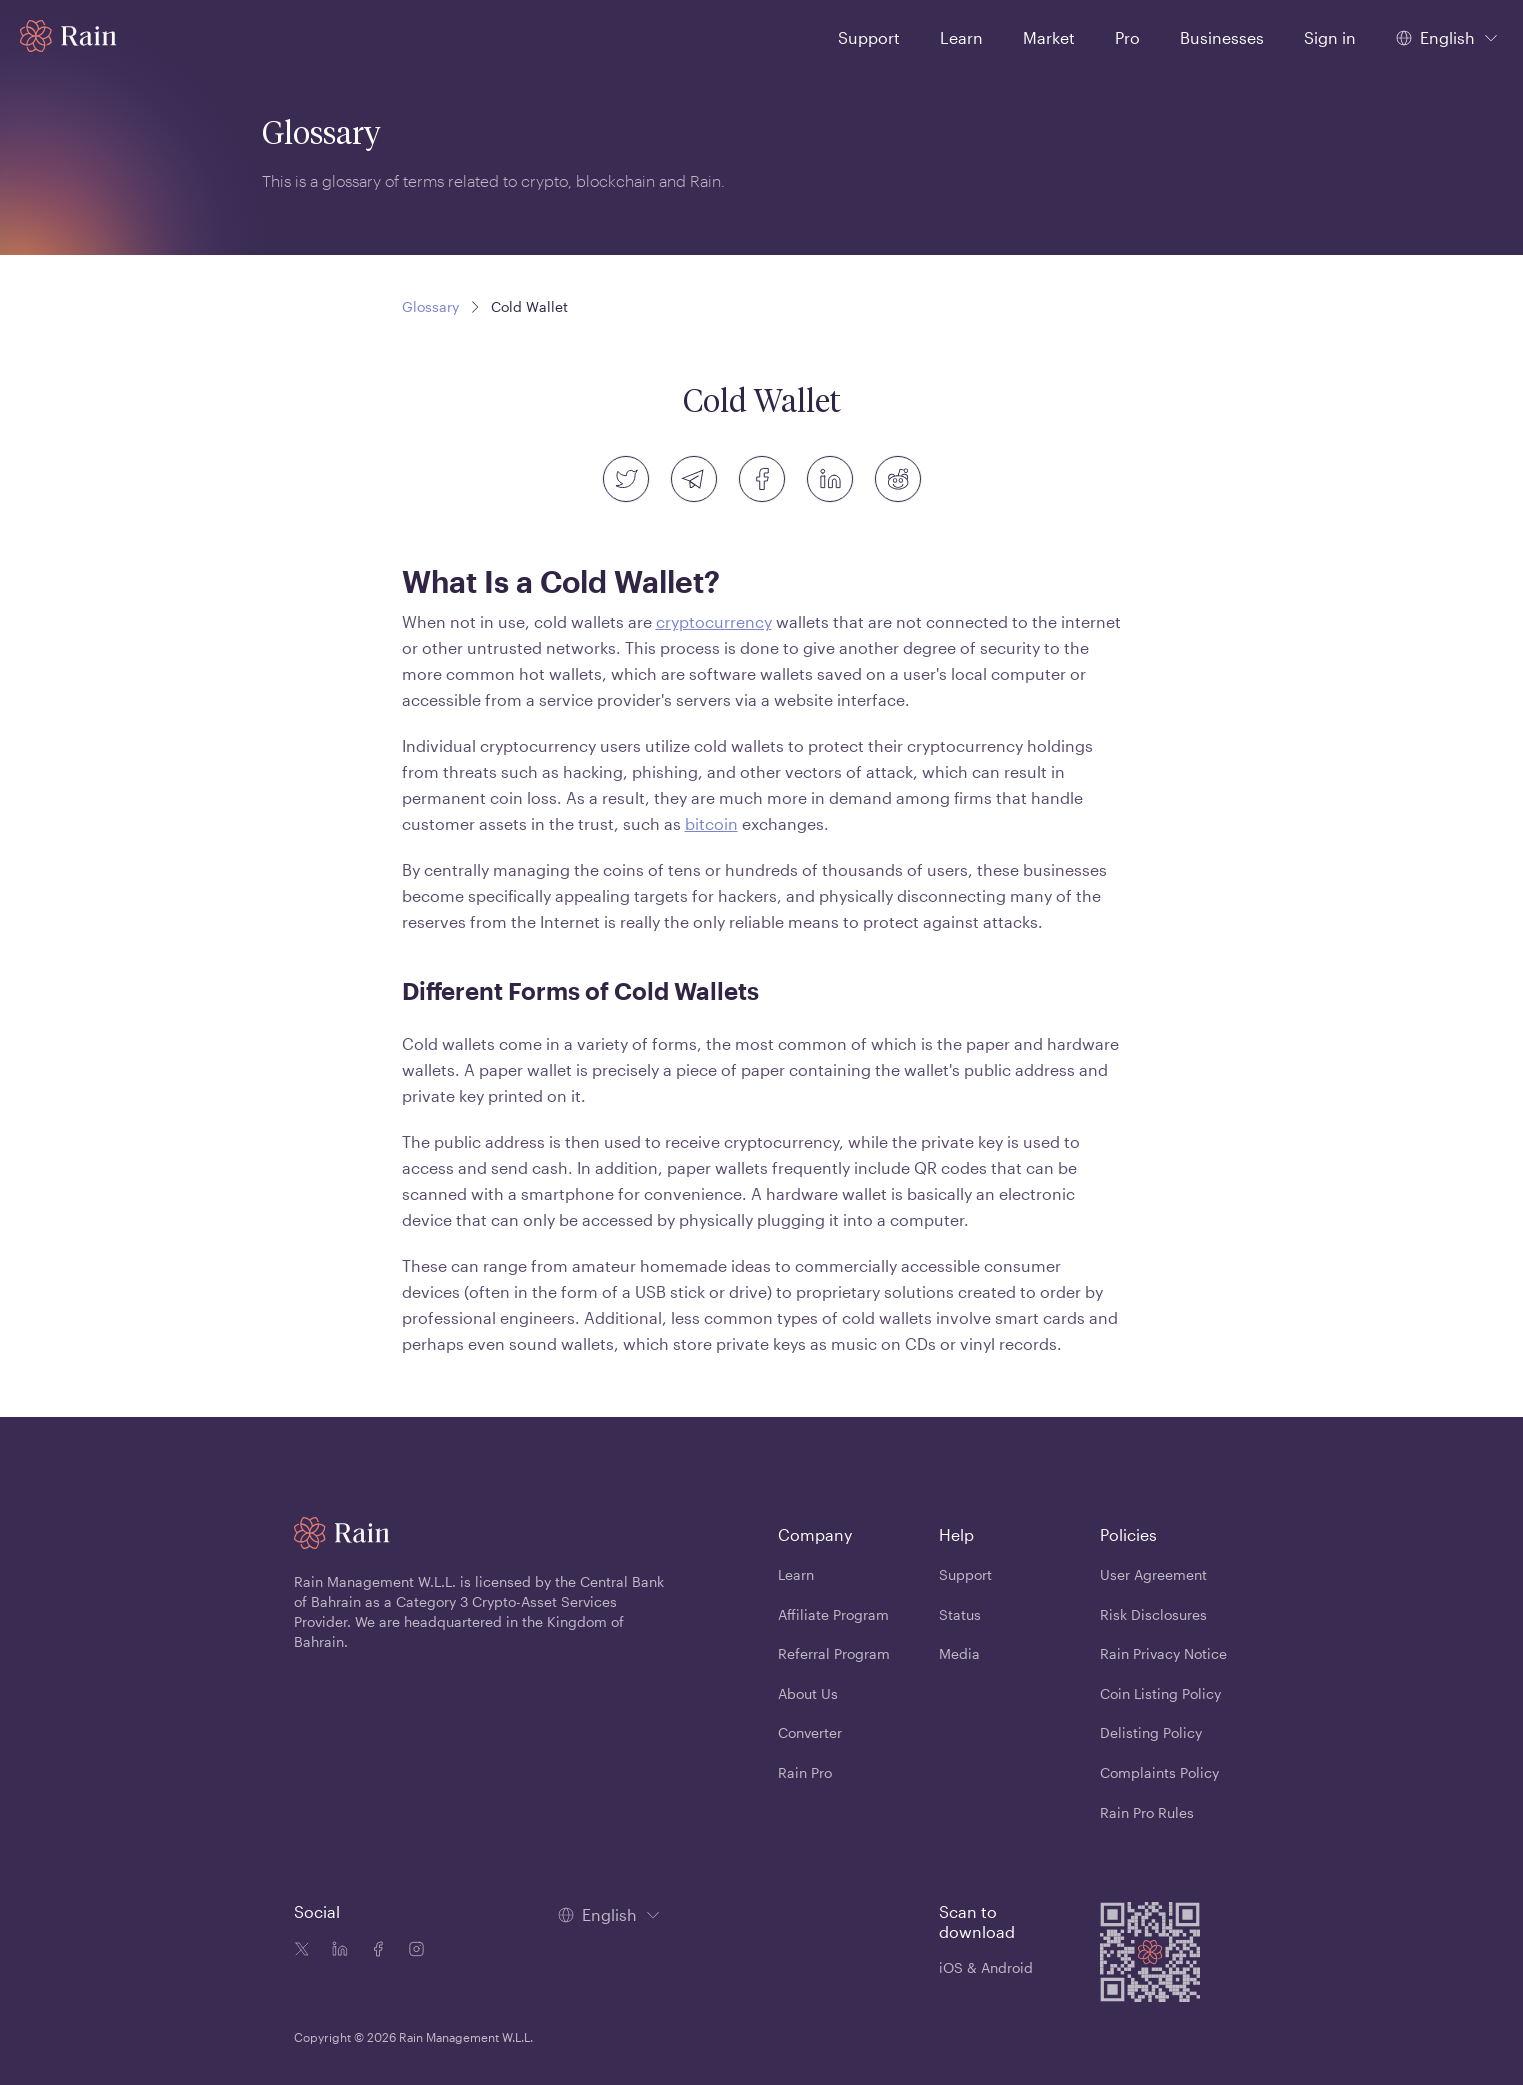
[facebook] (762, 479)
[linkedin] (830, 479)
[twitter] (626, 479)
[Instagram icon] (412, 1951)
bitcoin (711, 823)
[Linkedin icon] (336, 1951)
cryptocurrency (714, 621)
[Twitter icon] (302, 1951)
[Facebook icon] (374, 1951)
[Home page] (68, 36)
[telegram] (694, 479)
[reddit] (898, 479)
